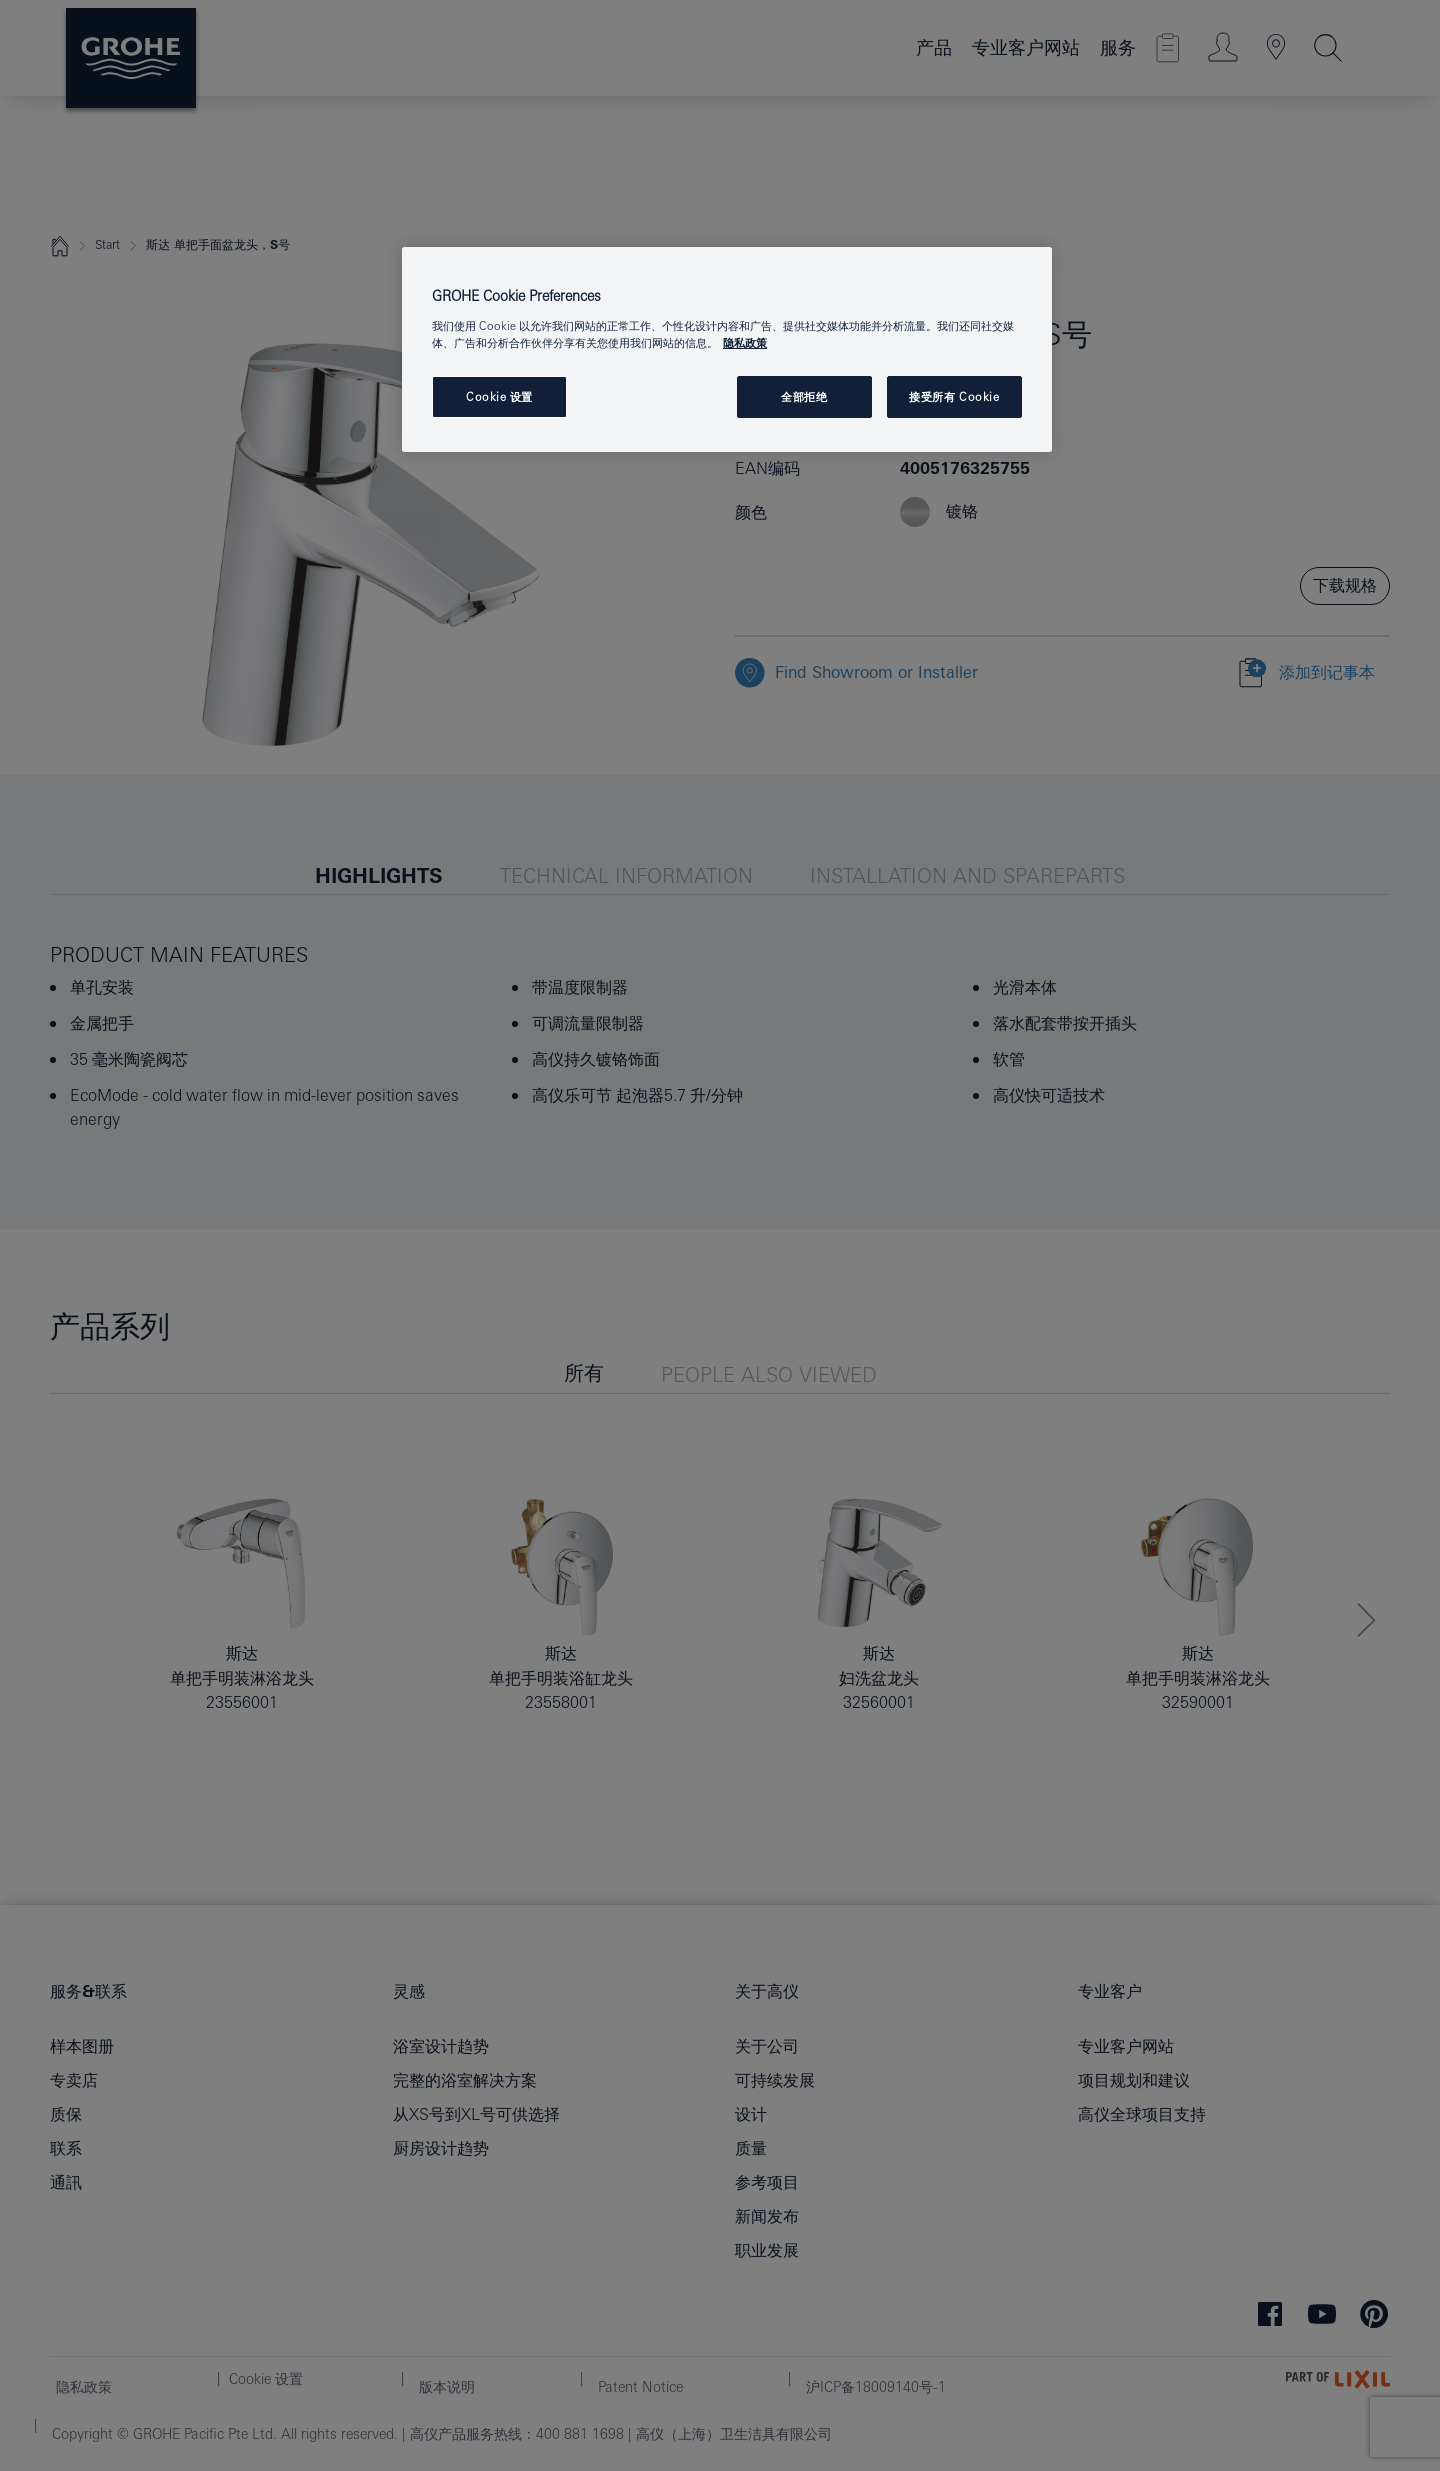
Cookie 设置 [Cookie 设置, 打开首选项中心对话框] (499, 396)
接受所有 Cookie (954, 396)
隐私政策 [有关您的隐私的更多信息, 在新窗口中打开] (745, 342)
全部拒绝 (804, 396)
